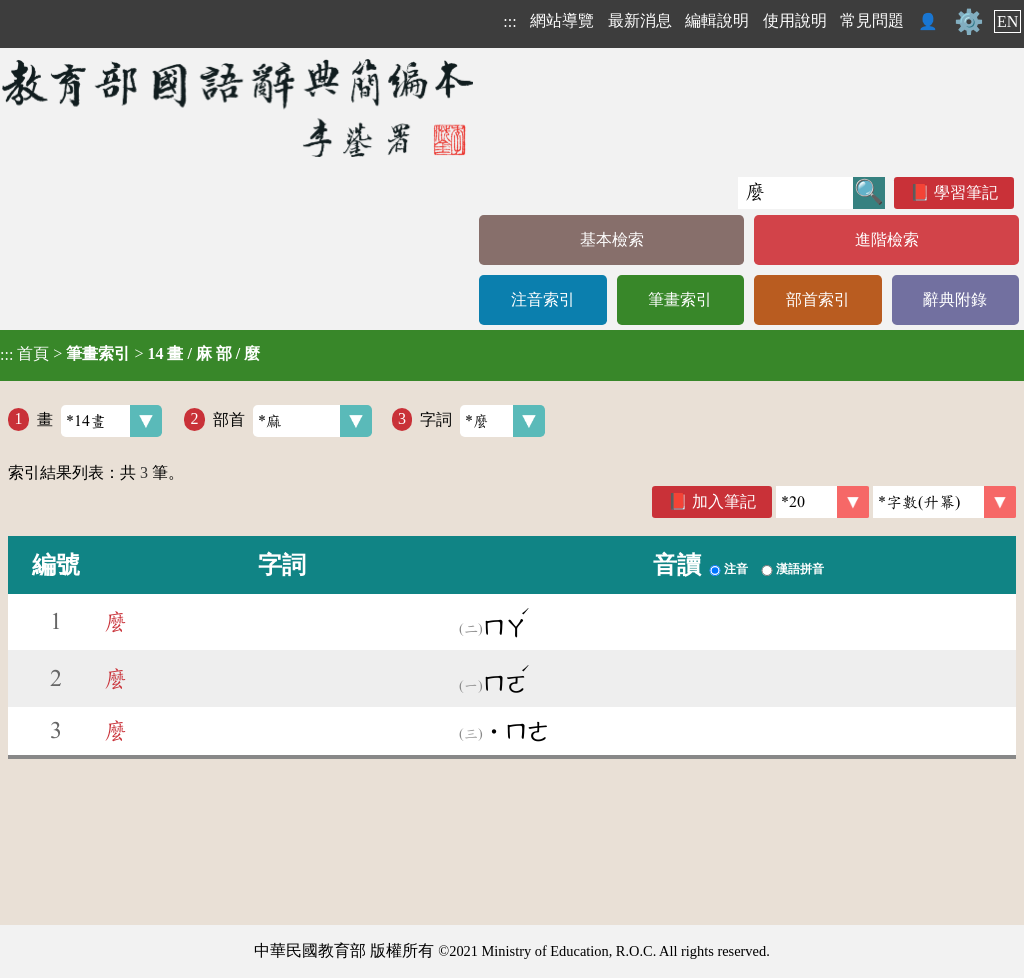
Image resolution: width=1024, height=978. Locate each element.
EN (1007, 21)
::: (509, 21)
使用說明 (795, 20)
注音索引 (543, 299)
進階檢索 (887, 239)
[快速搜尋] (795, 193)
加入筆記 (724, 501)
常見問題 (872, 20)
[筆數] (822, 502)
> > (130, 354)
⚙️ (969, 22)
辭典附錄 (955, 299)
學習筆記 (966, 192)
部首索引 (818, 299)
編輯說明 (717, 20)
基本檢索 (612, 239)
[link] (944, 502)
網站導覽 (562, 20)
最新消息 (640, 20)
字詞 (482, 421)
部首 (292, 421)
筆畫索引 (680, 299)
